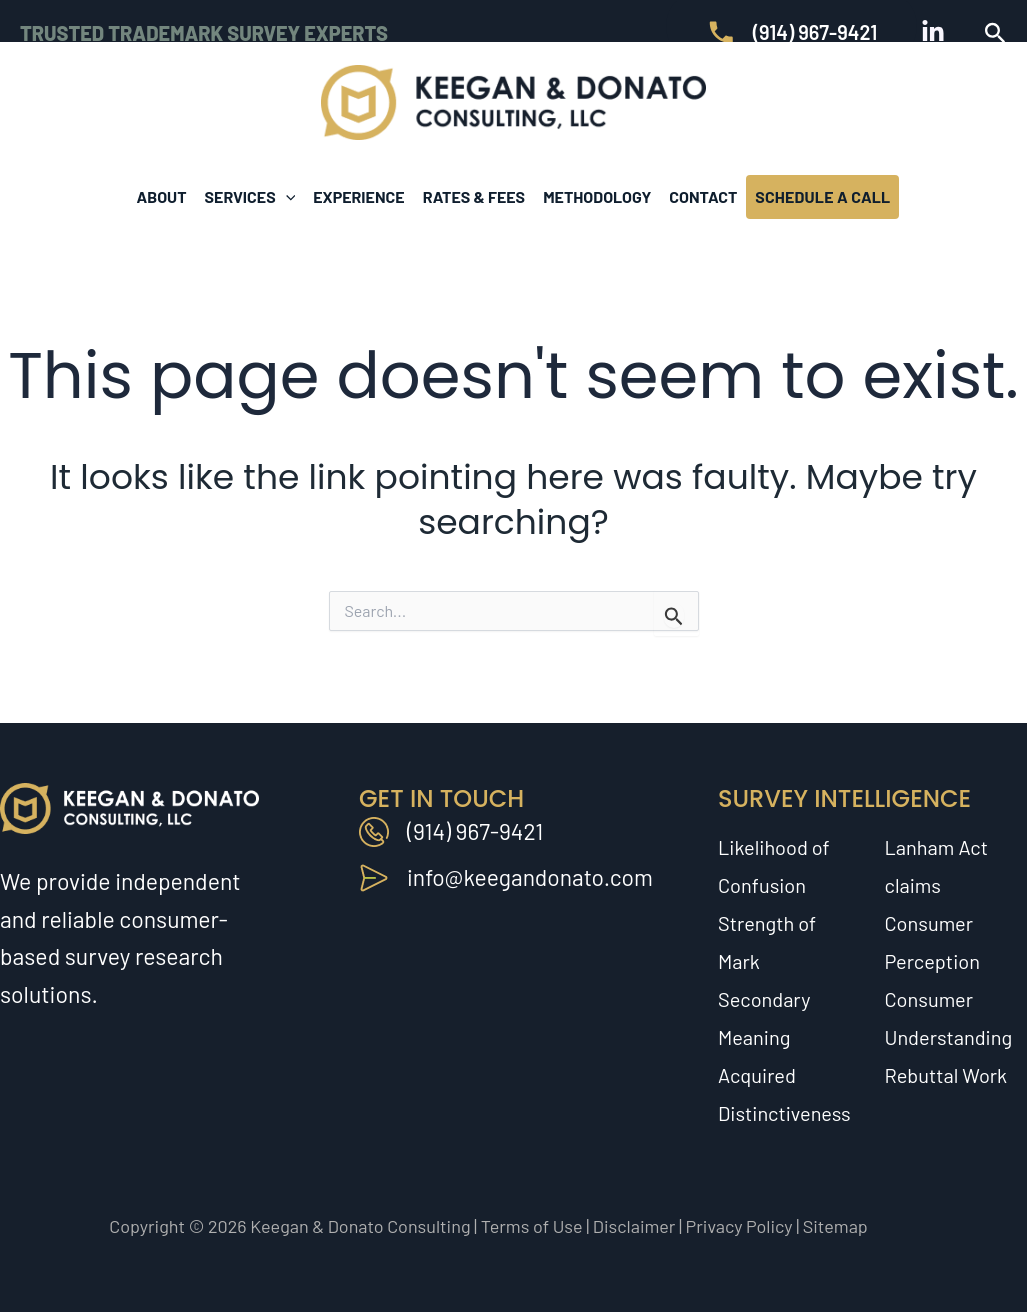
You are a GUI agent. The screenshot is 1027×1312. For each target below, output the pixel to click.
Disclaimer (634, 1226)
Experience (358, 196)
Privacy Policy (739, 1226)
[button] (995, 33)
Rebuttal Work (946, 1075)
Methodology (597, 196)
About (162, 196)
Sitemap (835, 1226)
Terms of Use (532, 1226)
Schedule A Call (822, 196)
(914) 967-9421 (475, 831)
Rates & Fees (474, 196)
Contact (703, 196)
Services (250, 197)
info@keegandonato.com (531, 877)
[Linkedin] (933, 32)
